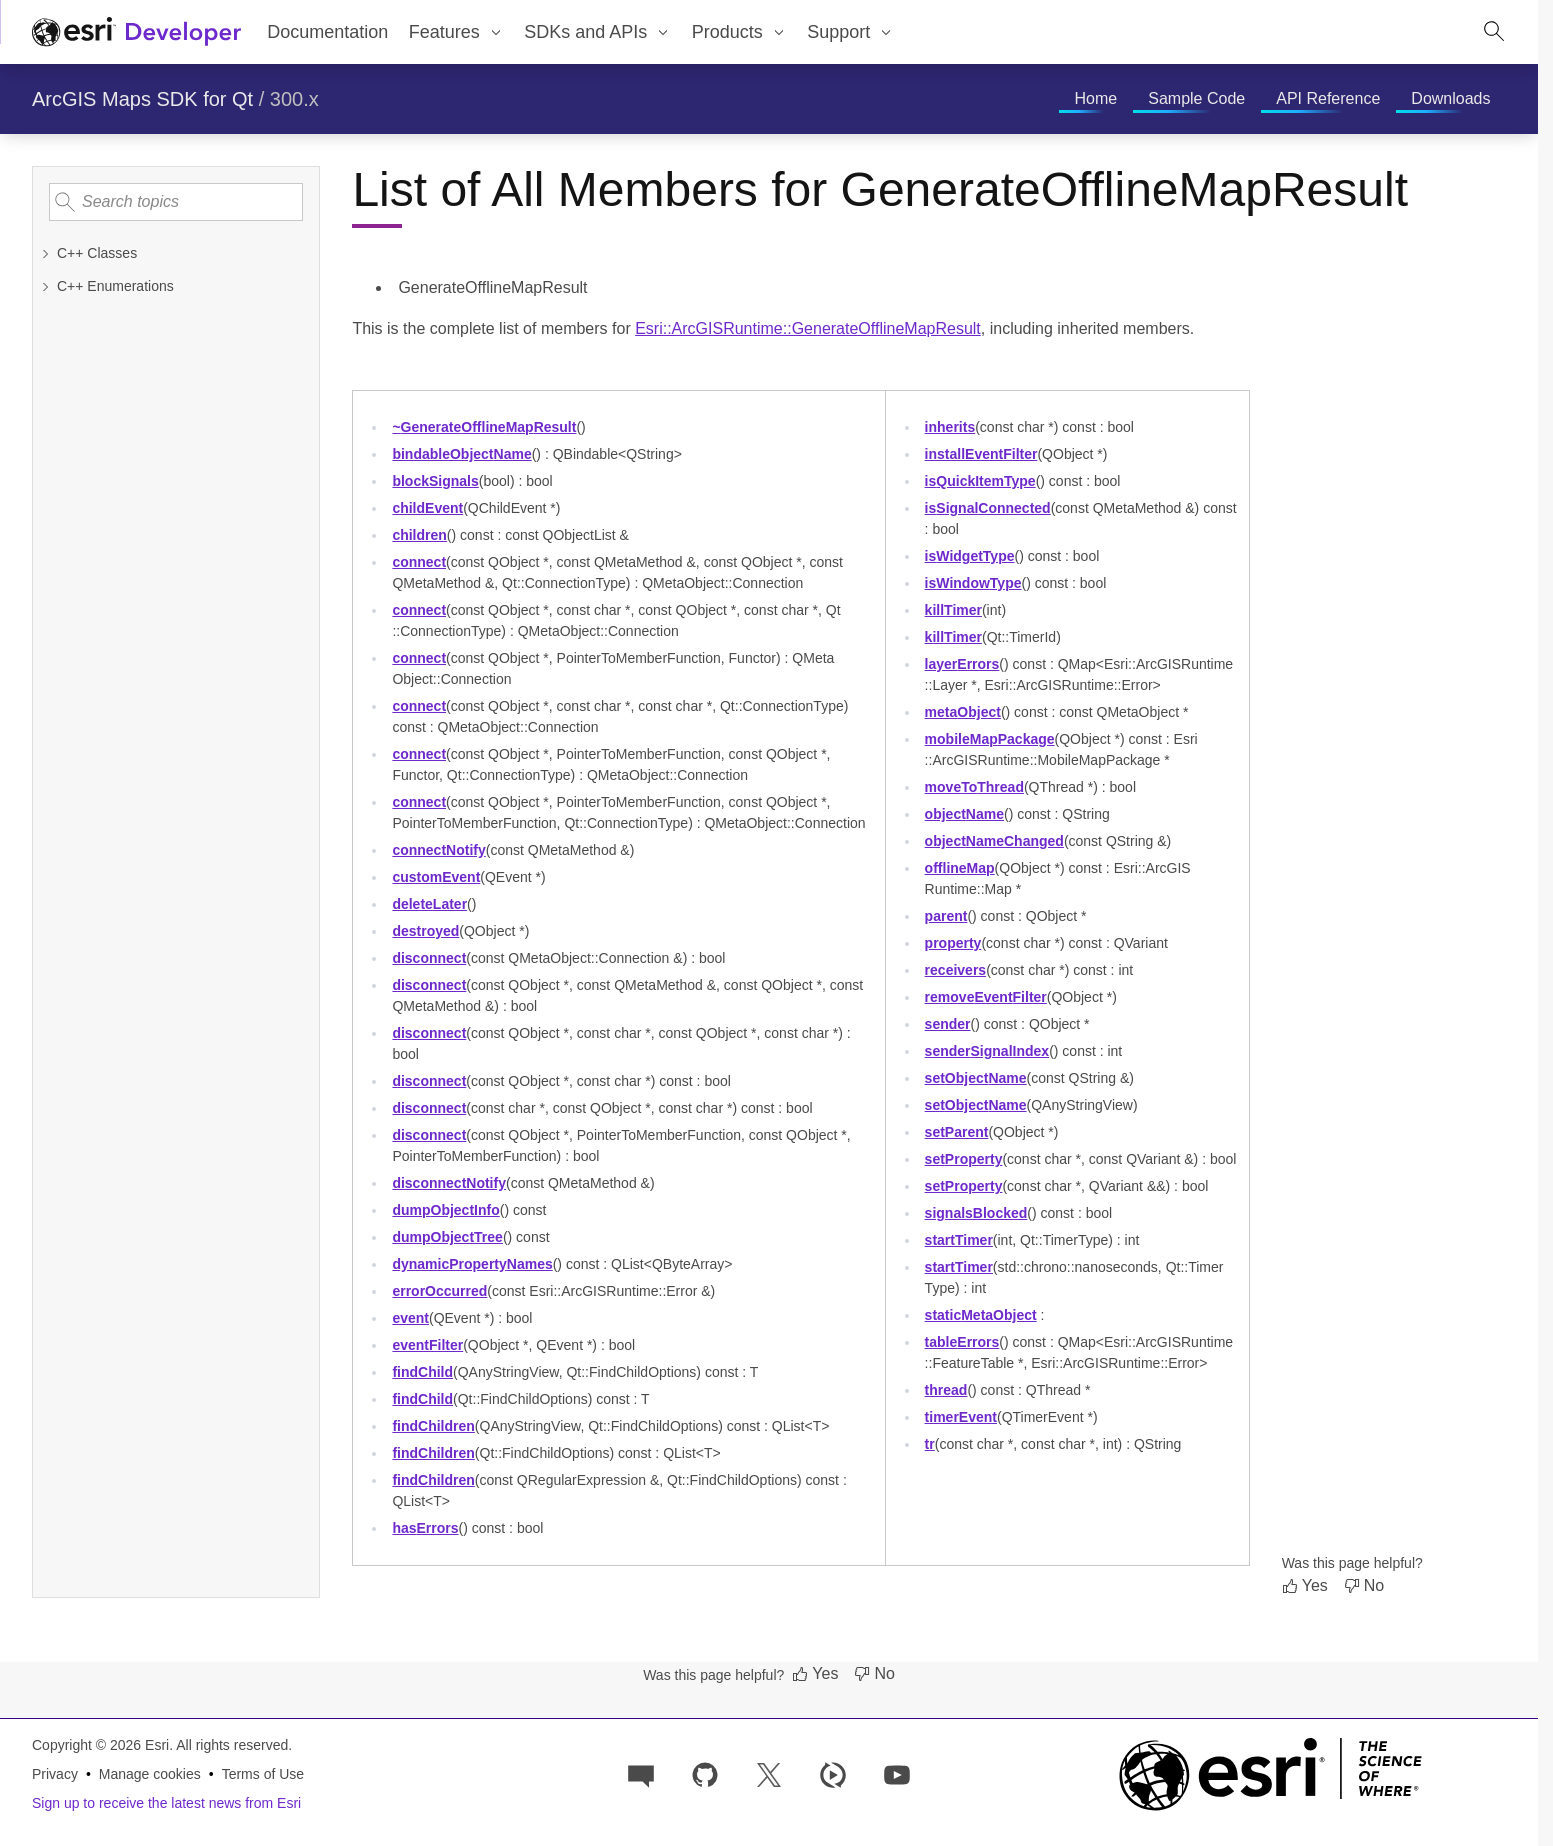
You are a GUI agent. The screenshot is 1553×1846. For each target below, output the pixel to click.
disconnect (429, 958)
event (410, 1318)
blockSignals (435, 481)
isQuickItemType (980, 481)
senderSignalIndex (987, 1051)
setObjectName (976, 1078)
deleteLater (429, 904)
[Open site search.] (1494, 32)
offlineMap (960, 868)
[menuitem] (456, 32)
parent (946, 916)
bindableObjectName (461, 454)
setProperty (964, 1159)
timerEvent (961, 1417)
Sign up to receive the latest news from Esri (166, 1803)
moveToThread (974, 787)
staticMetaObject (981, 1315)
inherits (950, 427)
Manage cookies (150, 1774)
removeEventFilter (986, 997)
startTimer (959, 1240)
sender (948, 1024)
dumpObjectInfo (445, 1210)
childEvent (427, 508)
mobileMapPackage (990, 739)
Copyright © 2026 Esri (100, 1745)
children (419, 535)
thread (946, 1390)
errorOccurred (439, 1291)
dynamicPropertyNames (472, 1264)
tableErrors (962, 1342)
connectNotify (438, 850)
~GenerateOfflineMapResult (484, 427)
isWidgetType (970, 556)
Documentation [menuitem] (327, 32)
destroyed (425, 931)
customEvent (436, 877)
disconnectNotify (449, 1183)
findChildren (433, 1426)
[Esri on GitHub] (705, 1773)
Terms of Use (263, 1774)
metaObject (963, 712)
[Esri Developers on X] (769, 1773)
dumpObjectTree (447, 1237)
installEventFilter (981, 454)
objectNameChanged (994, 841)
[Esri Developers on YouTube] (897, 1773)
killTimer (953, 610)
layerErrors (962, 664)
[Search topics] (176, 202)
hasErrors (425, 1528)
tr (930, 1444)
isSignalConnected (988, 508)
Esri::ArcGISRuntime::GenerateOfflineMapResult (808, 328)
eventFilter (427, 1345)
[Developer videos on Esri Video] (833, 1773)
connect (419, 562)
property (953, 943)
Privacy (55, 1774)
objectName (964, 814)
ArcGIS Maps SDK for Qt (142, 99)
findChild (422, 1372)
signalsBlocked (976, 1213)
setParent (957, 1132)
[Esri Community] (641, 1773)
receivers (956, 970)
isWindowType (973, 583)
